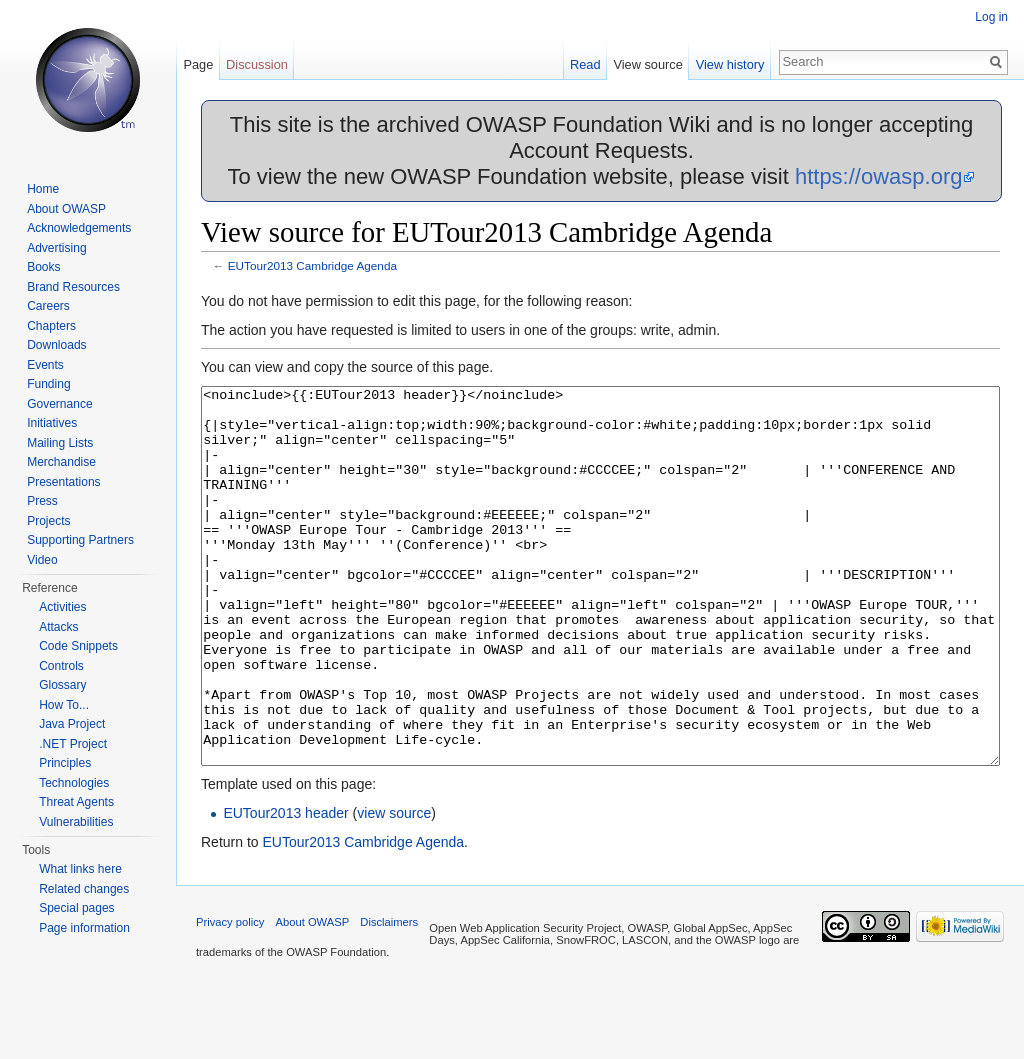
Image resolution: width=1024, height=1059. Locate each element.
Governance (59, 404)
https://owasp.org (879, 176)
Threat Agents (76, 802)
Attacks (58, 627)
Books (43, 267)
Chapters (51, 326)
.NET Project (73, 744)
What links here (80, 869)
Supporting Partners (80, 540)
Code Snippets (78, 646)
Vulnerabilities (76, 822)
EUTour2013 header (285, 888)
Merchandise (61, 462)
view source (394, 888)
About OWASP (66, 209)
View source (647, 64)
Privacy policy (230, 997)
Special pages (76, 908)
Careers (48, 306)
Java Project (72, 724)
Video (42, 560)
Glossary (62, 685)
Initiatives (52, 423)
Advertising (56, 248)
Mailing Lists (60, 443)
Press (42, 501)
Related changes (84, 889)
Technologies (74, 783)
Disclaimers (389, 997)
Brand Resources (73, 287)
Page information (84, 928)
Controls (61, 666)
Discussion (257, 64)
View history (730, 64)
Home (43, 189)
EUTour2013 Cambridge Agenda (312, 265)
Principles (65, 763)
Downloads (56, 345)
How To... (64, 705)
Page (198, 64)
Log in (991, 17)
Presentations (63, 482)
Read (585, 64)
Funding (48, 384)
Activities (62, 607)
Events (45, 365)
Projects (48, 521)
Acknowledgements (79, 228)
